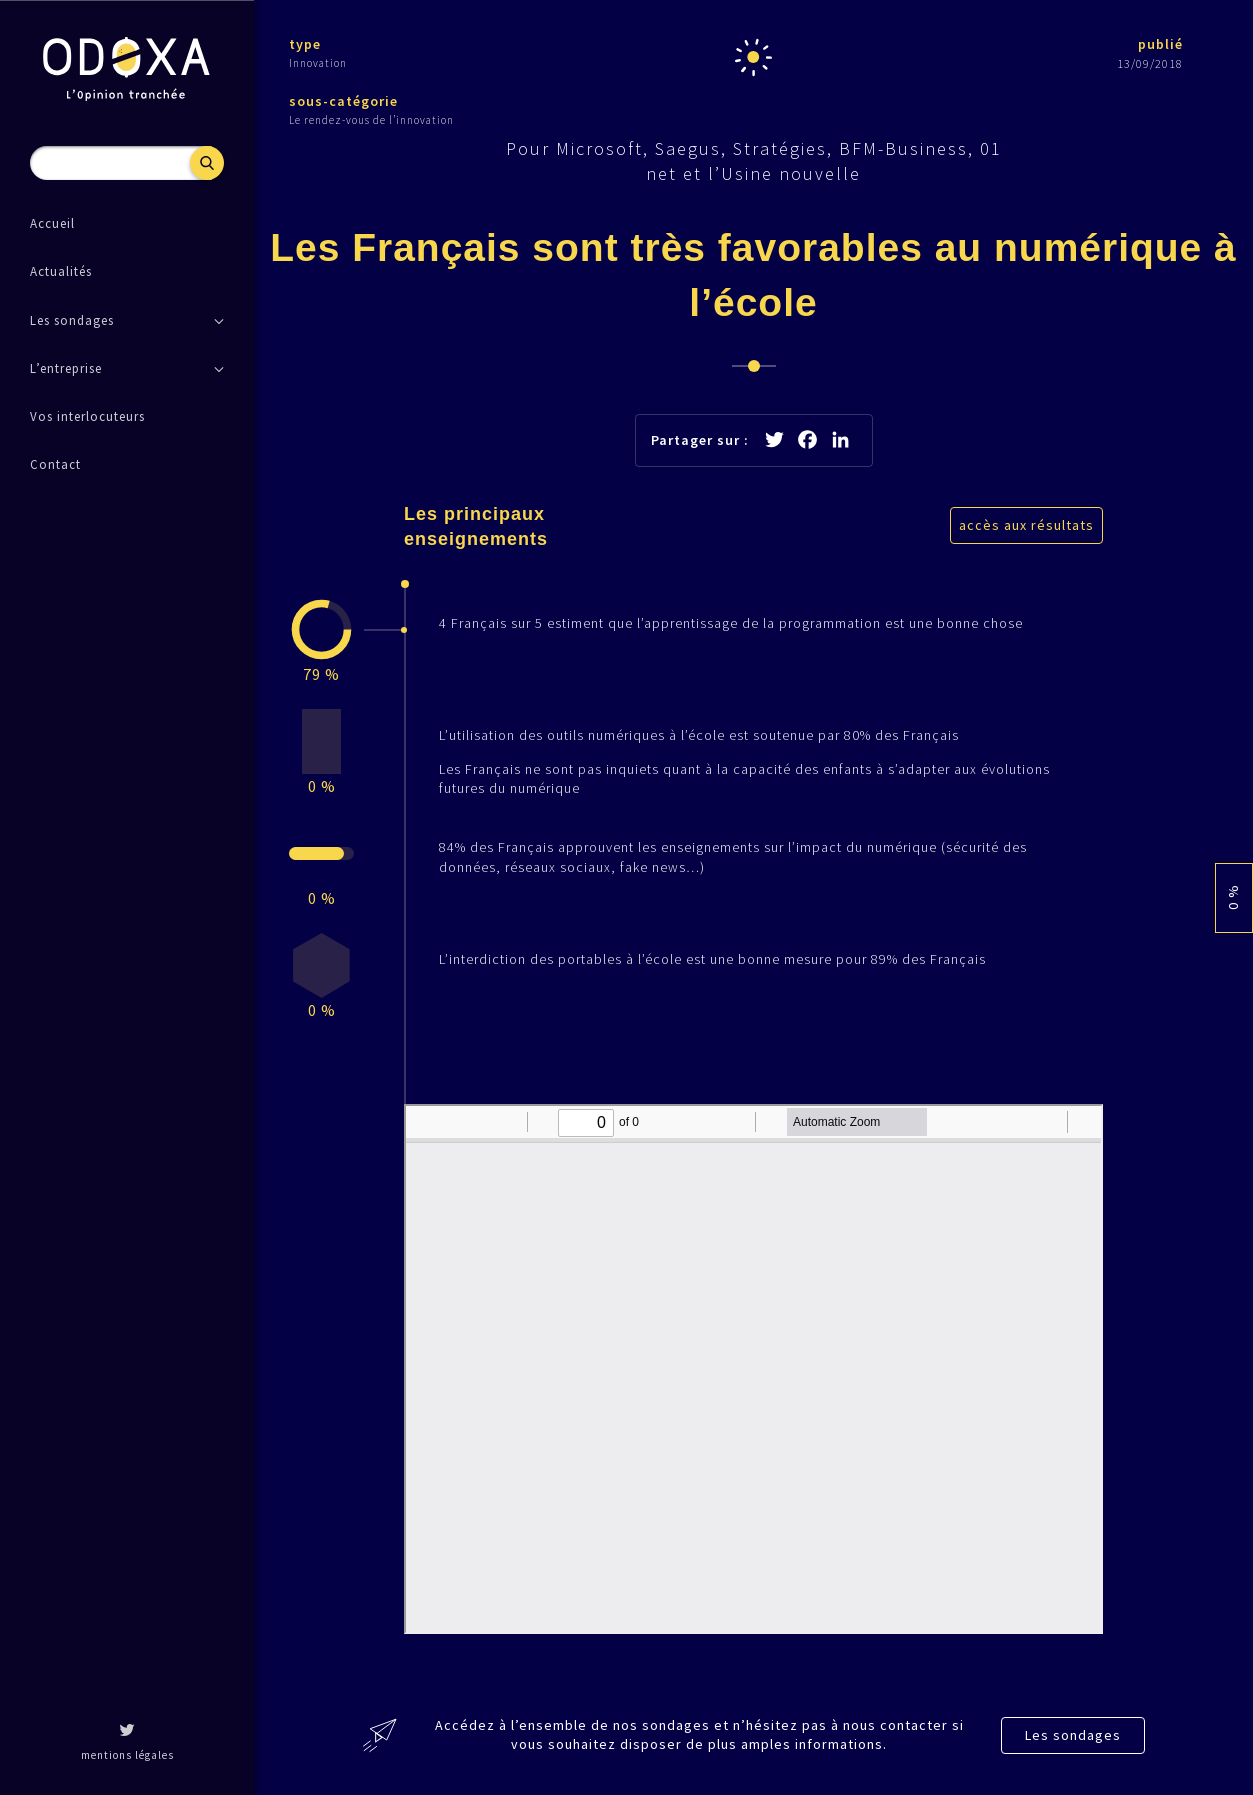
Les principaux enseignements (476, 526)
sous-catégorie (343, 101)
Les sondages (1073, 1735)
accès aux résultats (1026, 525)
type (305, 44)
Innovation (318, 63)
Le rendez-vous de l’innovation (371, 120)
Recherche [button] (207, 163)
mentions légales (127, 1755)
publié (1160, 44)
